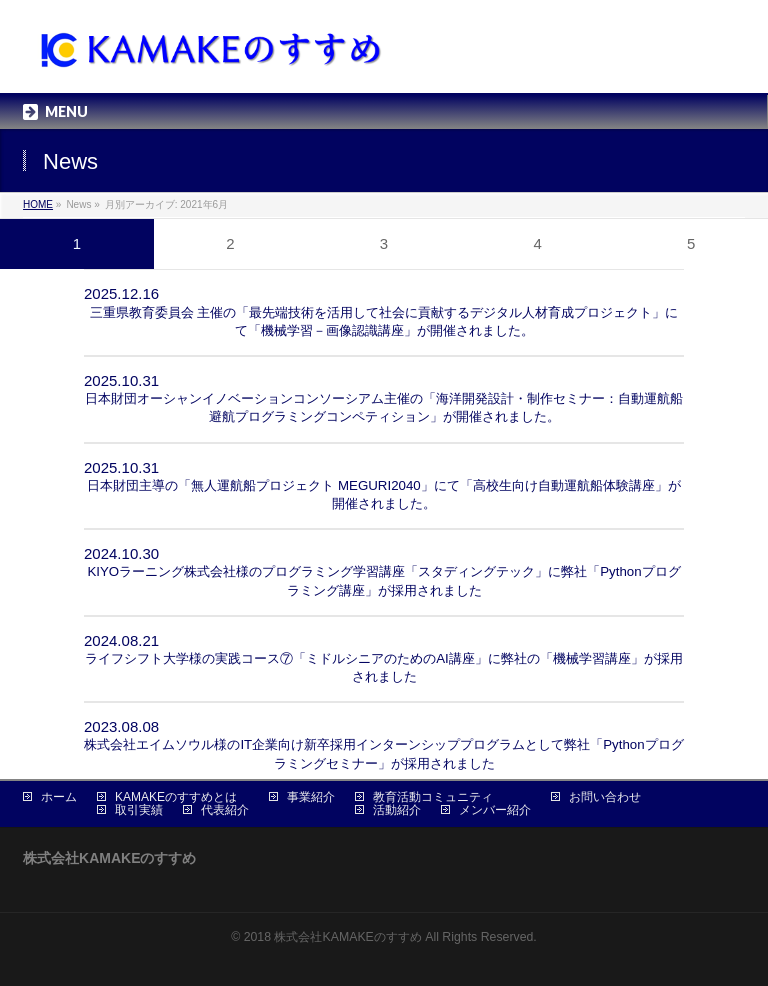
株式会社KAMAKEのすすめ (347, 937)
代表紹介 (225, 810)
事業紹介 (311, 797)
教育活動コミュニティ (433, 797)
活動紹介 (397, 810)
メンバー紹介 (495, 810)
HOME (38, 204)
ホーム (59, 797)
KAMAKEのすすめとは (176, 797)
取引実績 (139, 810)
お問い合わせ (605, 797)
